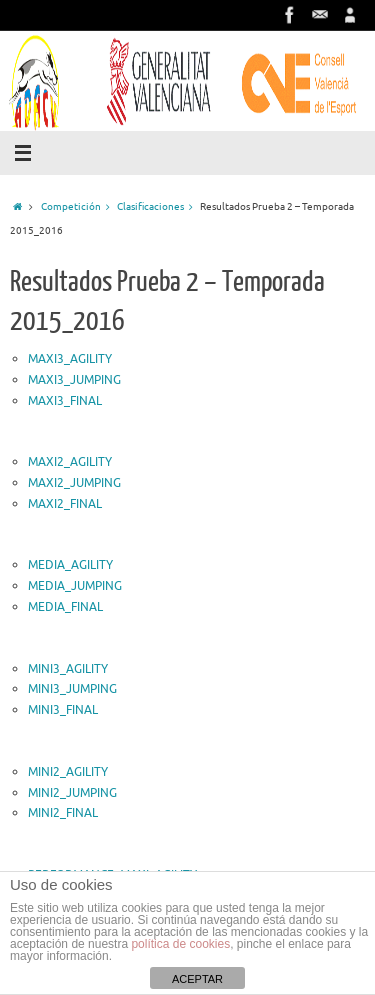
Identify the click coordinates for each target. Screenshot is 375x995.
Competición (79, 206)
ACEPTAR (197, 979)
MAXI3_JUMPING (74, 380)
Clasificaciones (158, 206)
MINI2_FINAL (63, 813)
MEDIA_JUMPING (75, 586)
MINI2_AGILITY (68, 772)
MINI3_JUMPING (72, 689)
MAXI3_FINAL (65, 401)
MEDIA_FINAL (65, 607)
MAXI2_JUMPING (74, 483)
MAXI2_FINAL (65, 504)
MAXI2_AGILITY (70, 462)
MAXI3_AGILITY (70, 359)
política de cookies (180, 944)
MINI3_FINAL (63, 710)
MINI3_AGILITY (68, 669)
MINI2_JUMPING (72, 793)
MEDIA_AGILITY (70, 565)
